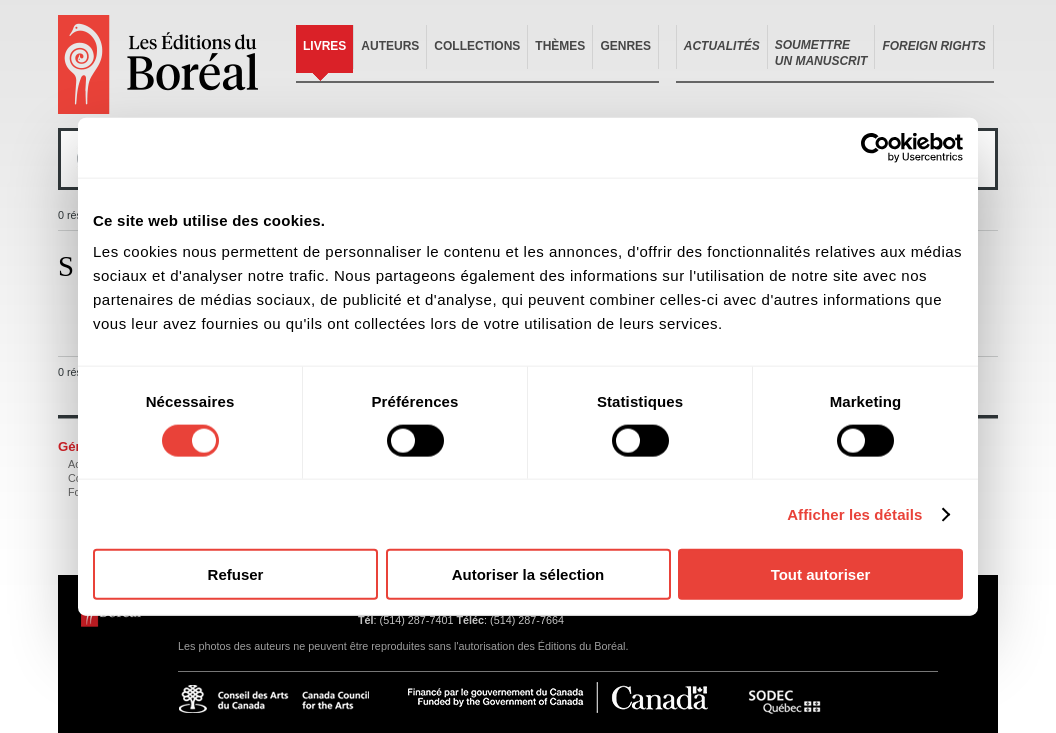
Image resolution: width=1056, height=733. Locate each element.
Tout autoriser (821, 574)
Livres (324, 46)
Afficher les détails (854, 513)
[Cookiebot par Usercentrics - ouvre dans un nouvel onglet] (875, 147)
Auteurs (390, 46)
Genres (625, 46)
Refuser (236, 574)
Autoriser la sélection (528, 574)
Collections (477, 46)
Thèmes (560, 46)
